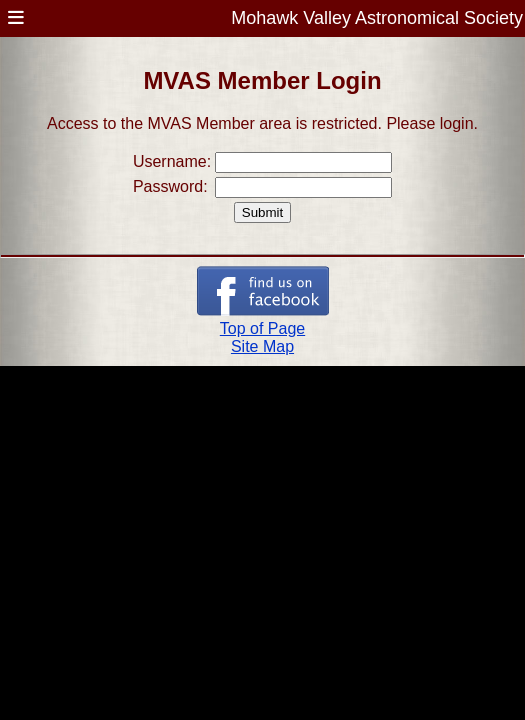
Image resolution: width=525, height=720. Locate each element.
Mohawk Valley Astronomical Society (377, 18)
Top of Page (262, 328)
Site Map (262, 346)
